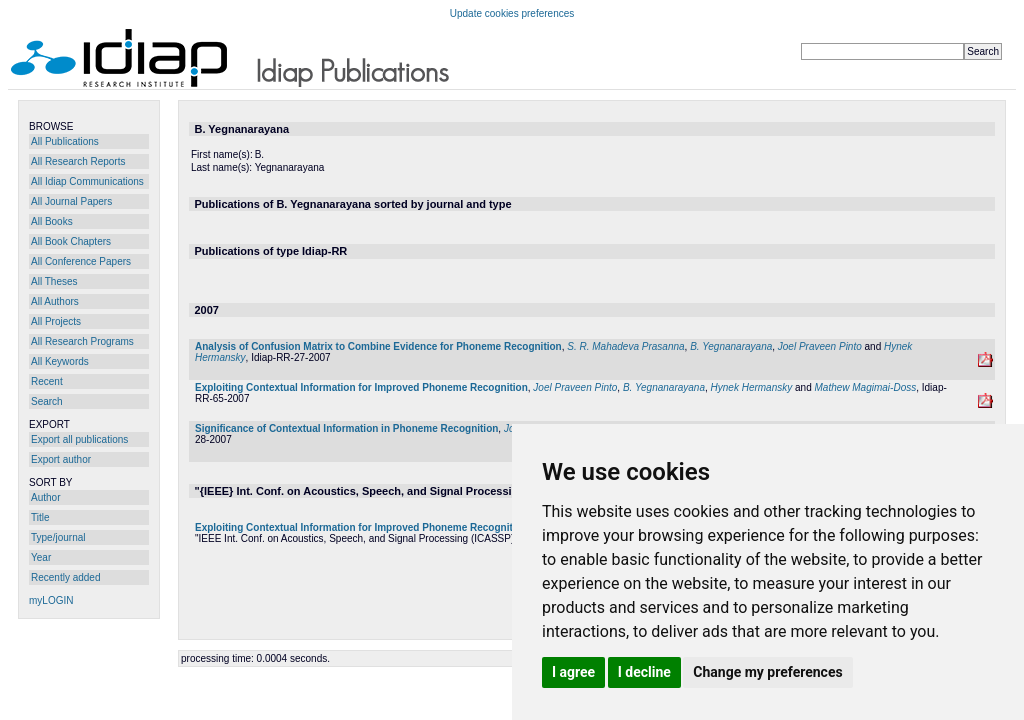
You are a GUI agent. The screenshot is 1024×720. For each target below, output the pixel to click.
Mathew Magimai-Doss (866, 387)
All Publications (65, 141)
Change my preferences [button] (767, 672)
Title (40, 517)
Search (47, 401)
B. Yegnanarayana (731, 346)
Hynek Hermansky (752, 387)
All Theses (54, 281)
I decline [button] (644, 672)
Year (41, 557)
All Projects (56, 321)
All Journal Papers (71, 201)
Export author (61, 459)
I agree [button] (573, 672)
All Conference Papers (81, 261)
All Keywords (60, 361)
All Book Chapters (71, 241)
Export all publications (79, 439)
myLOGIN (51, 600)
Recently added (66, 577)
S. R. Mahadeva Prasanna (625, 346)
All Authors (55, 301)
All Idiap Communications (87, 181)
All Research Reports (78, 161)
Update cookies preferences (512, 13)
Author (45, 497)
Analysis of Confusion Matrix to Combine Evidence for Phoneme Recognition (378, 346)
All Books (52, 221)
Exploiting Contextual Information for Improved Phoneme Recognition (361, 387)
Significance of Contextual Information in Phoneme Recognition (346, 428)
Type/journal (58, 537)
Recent (47, 381)
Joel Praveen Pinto (820, 346)
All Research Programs (82, 341)
